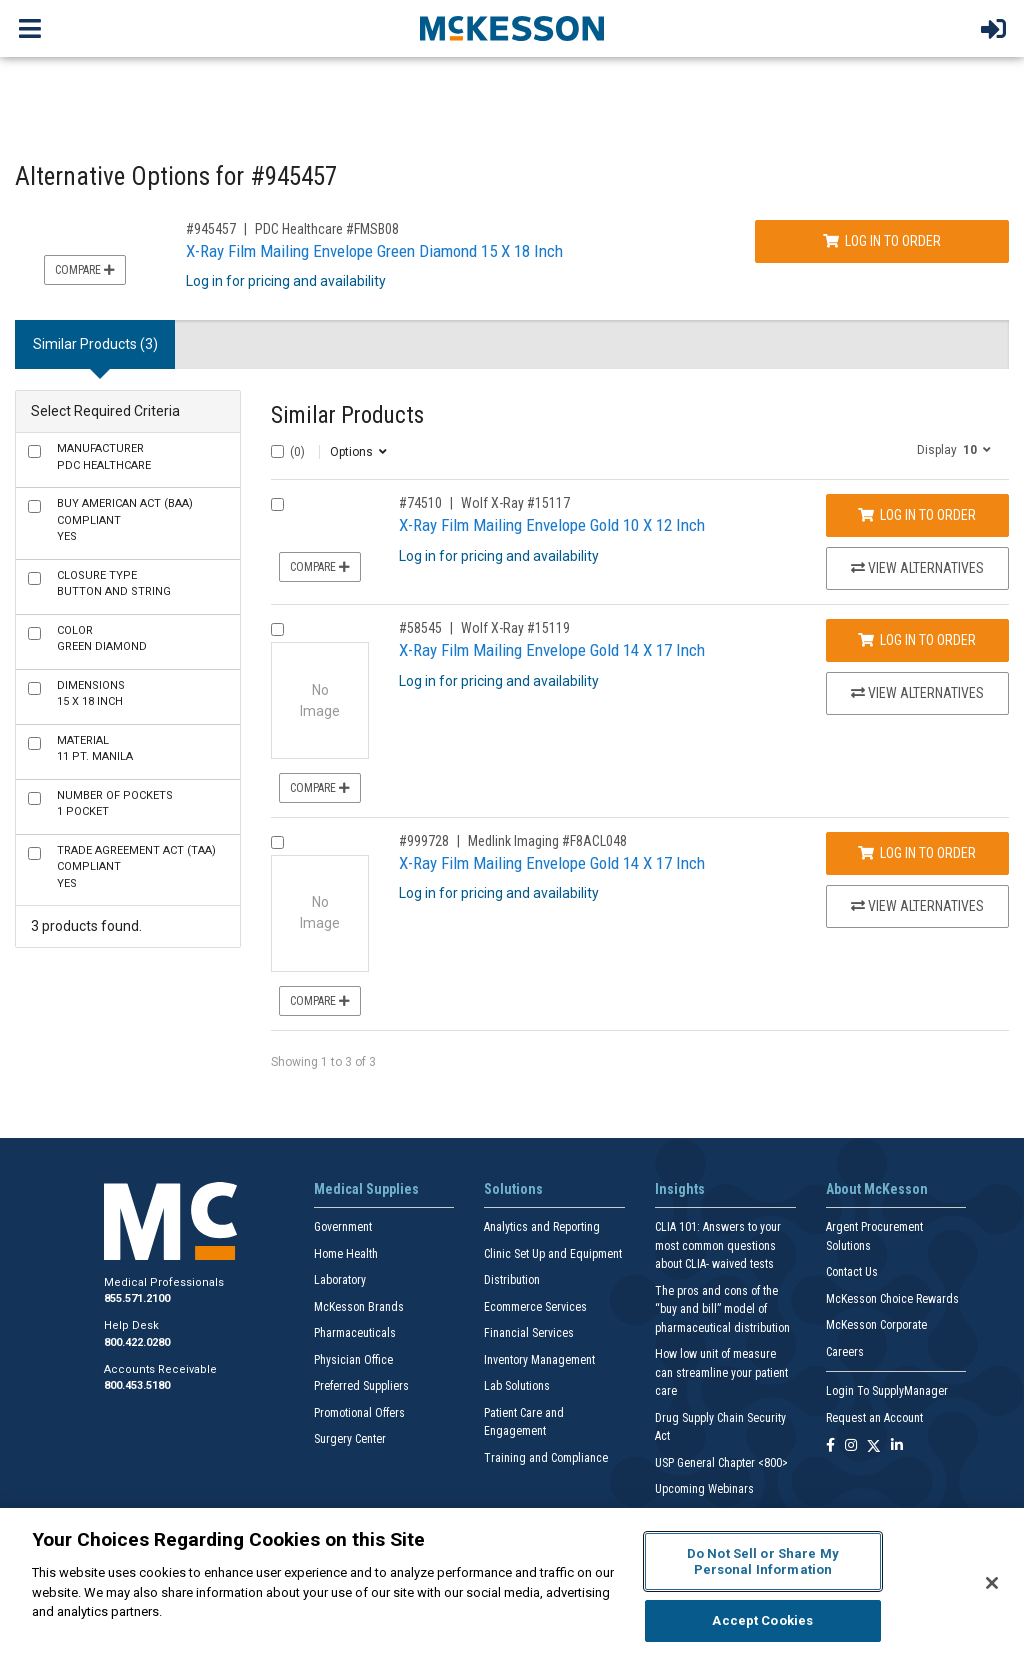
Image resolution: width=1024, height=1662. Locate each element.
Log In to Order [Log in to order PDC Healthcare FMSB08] (882, 241)
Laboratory (340, 1280)
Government (343, 1227)
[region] (512, 1585)
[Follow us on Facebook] (830, 1446)
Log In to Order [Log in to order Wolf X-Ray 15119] (917, 640)
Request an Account (874, 1418)
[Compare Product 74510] (277, 504)
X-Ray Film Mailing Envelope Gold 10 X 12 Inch (552, 525)
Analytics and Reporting (542, 1227)
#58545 (420, 628)
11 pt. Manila (95, 749)
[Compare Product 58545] (277, 629)
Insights (680, 1189)
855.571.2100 (137, 1298)
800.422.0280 (137, 1342)
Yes (125, 520)
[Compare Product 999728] (277, 842)
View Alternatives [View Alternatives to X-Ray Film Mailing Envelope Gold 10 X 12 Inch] (917, 568)
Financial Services (529, 1333)
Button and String (114, 584)
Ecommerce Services (535, 1307)
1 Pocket (115, 804)
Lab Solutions (517, 1386)
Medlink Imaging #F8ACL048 (547, 841)
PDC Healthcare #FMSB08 (327, 229)
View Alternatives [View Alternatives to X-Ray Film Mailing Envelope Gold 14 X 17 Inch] (917, 693)
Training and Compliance (546, 1458)
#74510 (420, 503)
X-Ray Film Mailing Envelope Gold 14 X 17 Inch (552, 650)
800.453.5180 (137, 1385)
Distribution (512, 1280)
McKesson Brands (359, 1307)
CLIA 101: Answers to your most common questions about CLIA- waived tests (718, 1245)
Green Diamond (102, 639)
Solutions (513, 1189)
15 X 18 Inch (91, 694)
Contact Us (852, 1272)
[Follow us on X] (874, 1446)
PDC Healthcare (104, 457)
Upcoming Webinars (704, 1489)
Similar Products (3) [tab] (95, 344)
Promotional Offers (359, 1413)
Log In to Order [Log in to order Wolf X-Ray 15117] (917, 515)
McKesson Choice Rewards (892, 1299)
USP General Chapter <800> (721, 1463)
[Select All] (277, 451)
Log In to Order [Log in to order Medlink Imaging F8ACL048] (917, 853)
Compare (85, 270)
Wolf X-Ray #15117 (515, 503)
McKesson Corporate (876, 1325)
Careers (845, 1352)
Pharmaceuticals (355, 1333)
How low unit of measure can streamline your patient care (721, 1372)
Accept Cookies (762, 1620)
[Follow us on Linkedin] (897, 1446)
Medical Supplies (366, 1189)
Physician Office (353, 1360)
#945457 (211, 229)
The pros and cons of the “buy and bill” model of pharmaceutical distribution (722, 1309)
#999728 (424, 841)
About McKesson (877, 1189)
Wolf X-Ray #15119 (515, 628)
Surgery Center (350, 1439)
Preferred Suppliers (361, 1386)
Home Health (346, 1254)
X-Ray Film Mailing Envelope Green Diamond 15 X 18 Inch (374, 251)
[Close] (992, 1583)
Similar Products (347, 415)
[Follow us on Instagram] (851, 1446)
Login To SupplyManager (887, 1391)
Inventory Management (539, 1360)
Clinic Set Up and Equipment (553, 1254)
